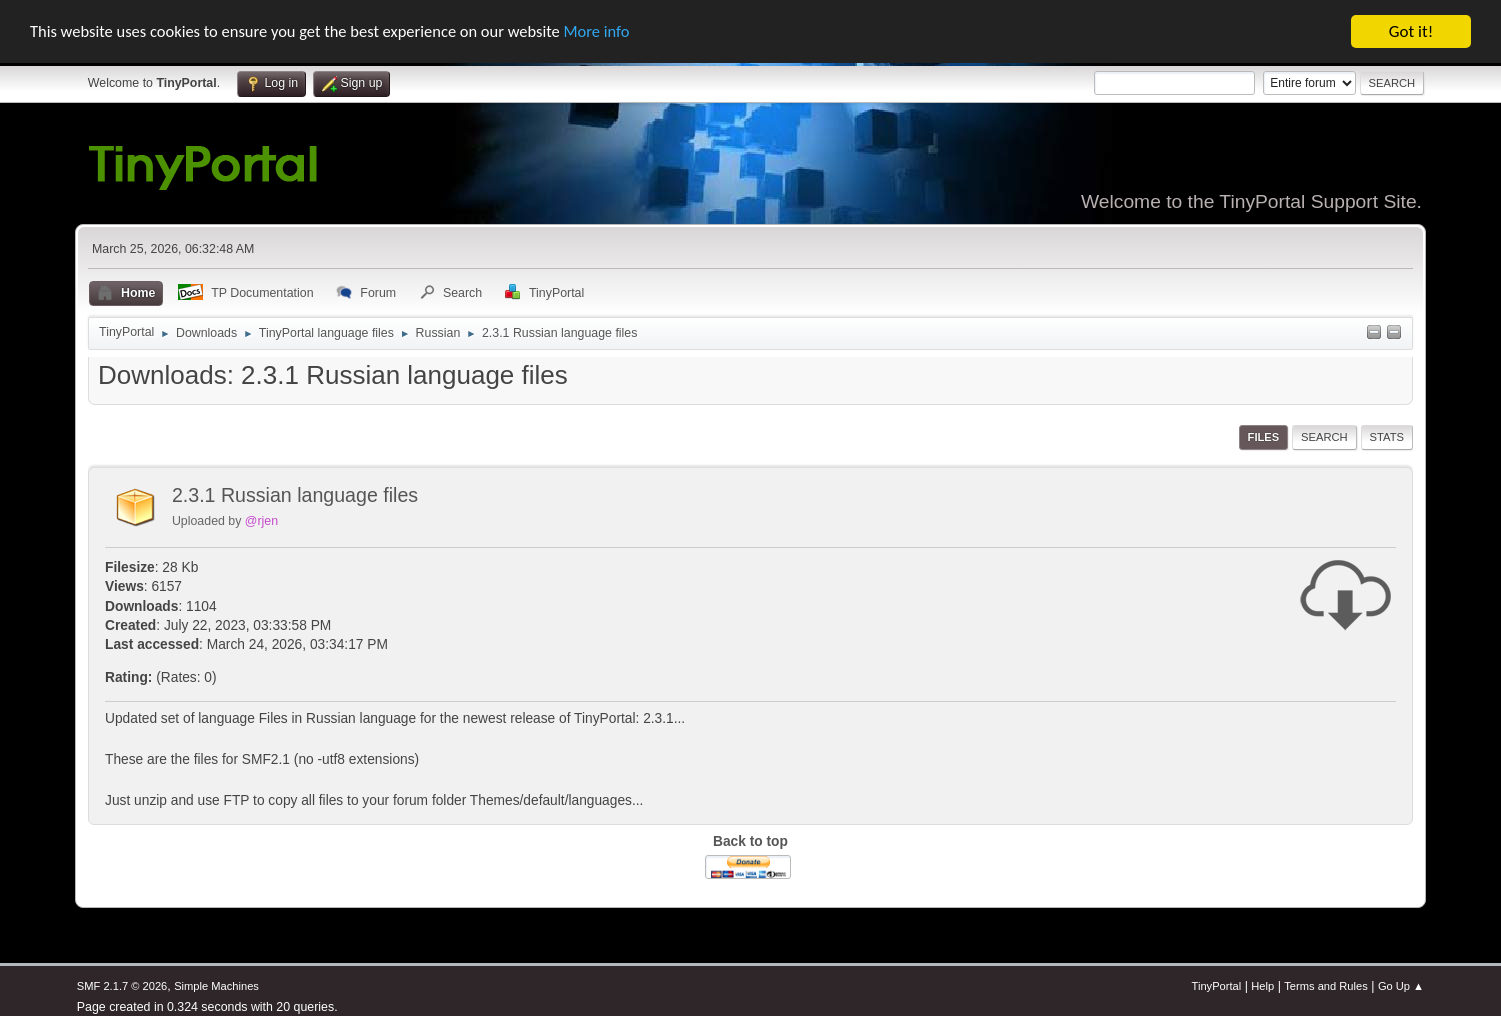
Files (1264, 437)
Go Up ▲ (1401, 986)
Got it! (1411, 31)
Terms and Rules (1325, 986)
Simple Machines (216, 986)
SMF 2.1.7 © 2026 (122, 986)
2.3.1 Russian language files (295, 495)
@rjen (261, 521)
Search (1324, 437)
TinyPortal (1217, 986)
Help (1262, 986)
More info (615, 31)
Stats (1387, 437)
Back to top (750, 841)
